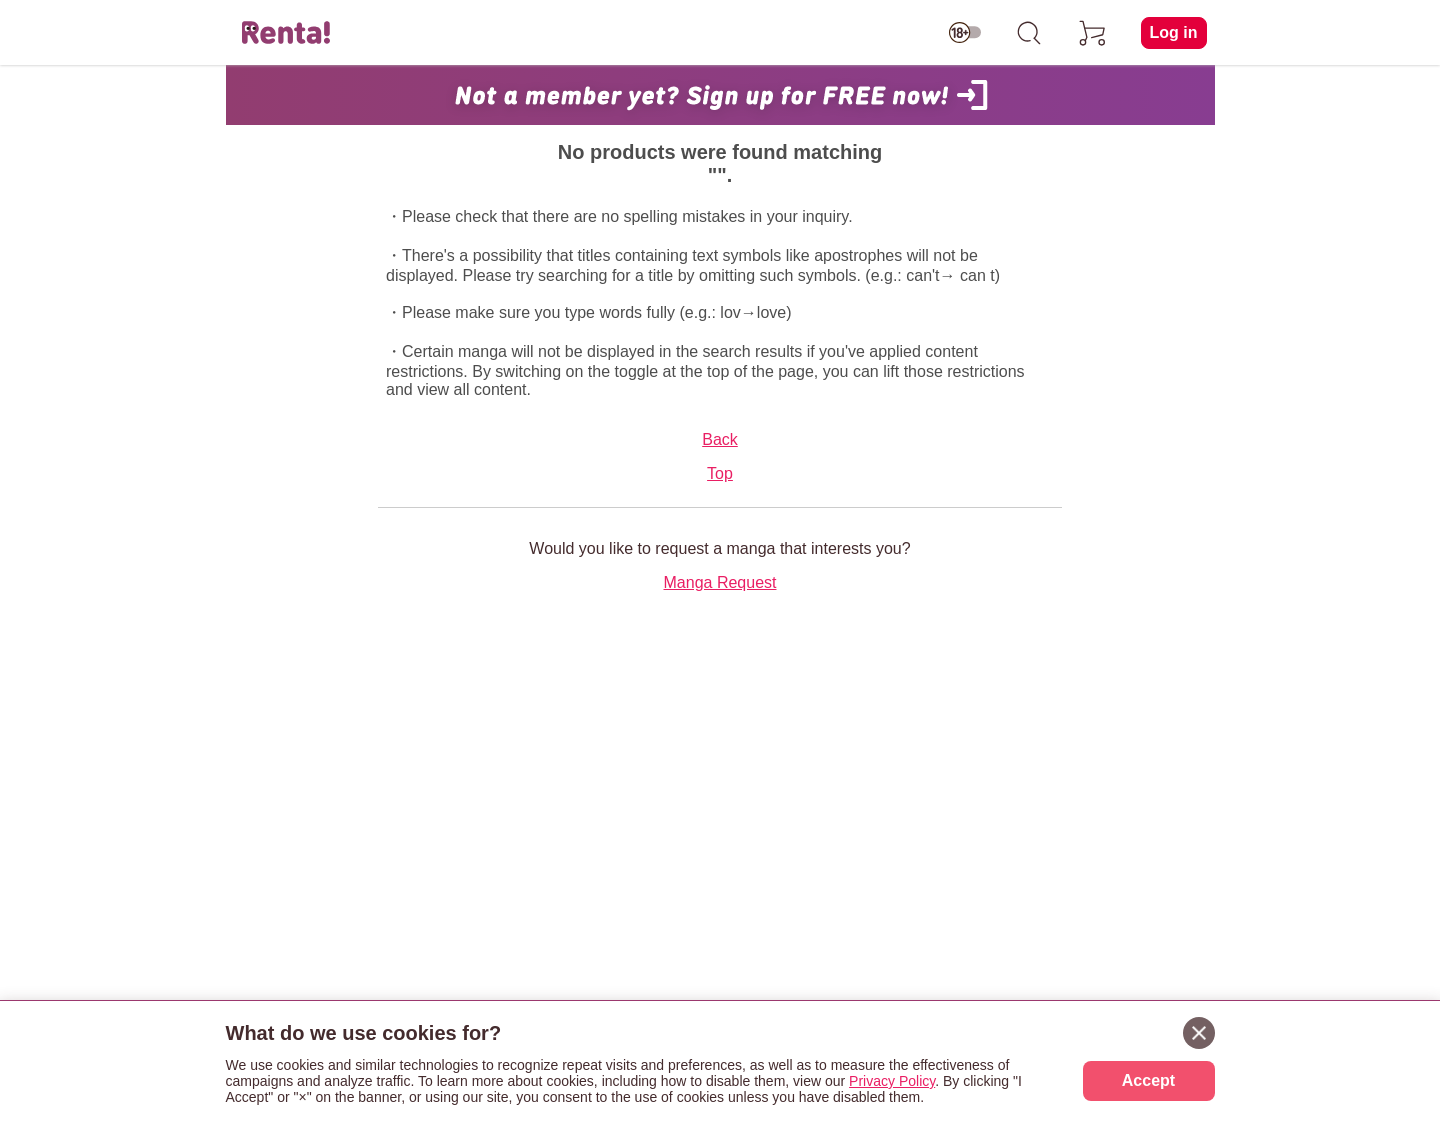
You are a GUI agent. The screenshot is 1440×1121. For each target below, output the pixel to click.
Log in (1174, 32)
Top (720, 473)
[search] (1029, 33)
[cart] (1093, 33)
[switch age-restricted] (965, 33)
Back (720, 439)
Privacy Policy (892, 1081)
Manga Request (720, 582)
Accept (1148, 1080)
